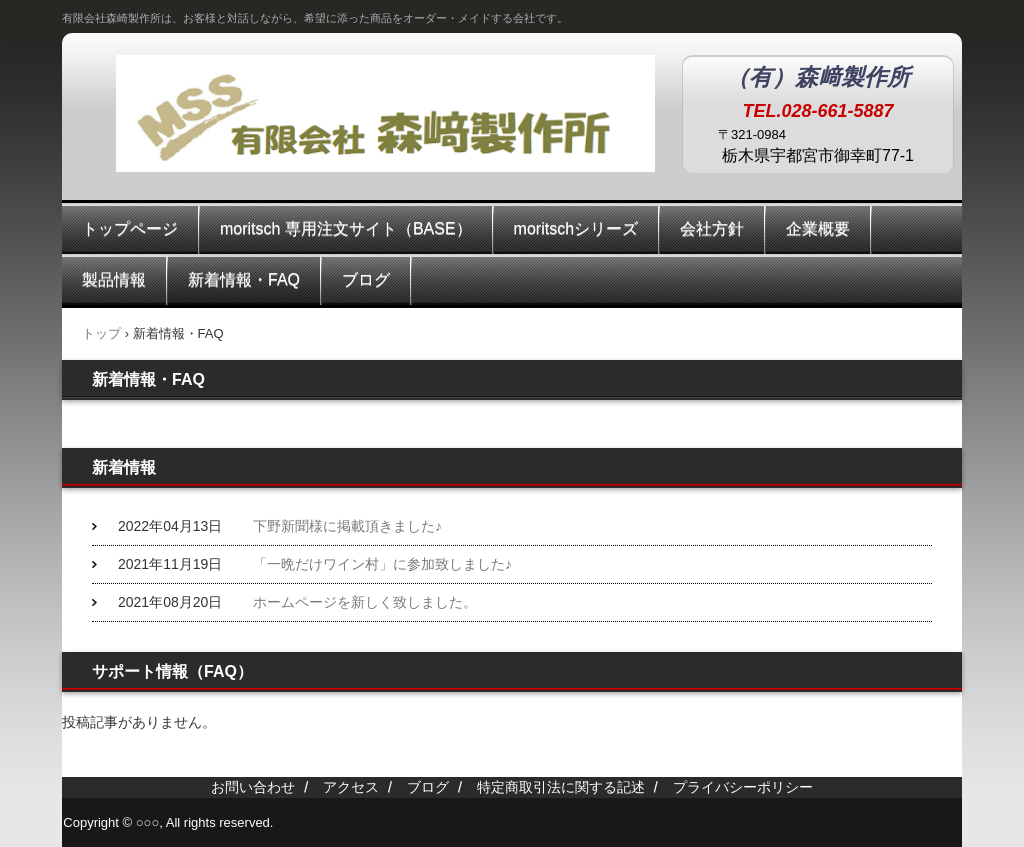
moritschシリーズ (576, 228)
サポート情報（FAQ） (172, 671)
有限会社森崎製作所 (361, 121)
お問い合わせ (253, 787)
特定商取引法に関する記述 (561, 787)
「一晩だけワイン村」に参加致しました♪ (382, 564)
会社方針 (712, 228)
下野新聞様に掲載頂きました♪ (347, 526)
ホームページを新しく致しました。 (365, 602)
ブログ (366, 279)
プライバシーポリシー (743, 787)
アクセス (351, 787)
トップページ (130, 228)
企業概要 (818, 228)
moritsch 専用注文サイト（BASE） (346, 228)
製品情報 (114, 279)
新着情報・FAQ (244, 279)
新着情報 (124, 467)
